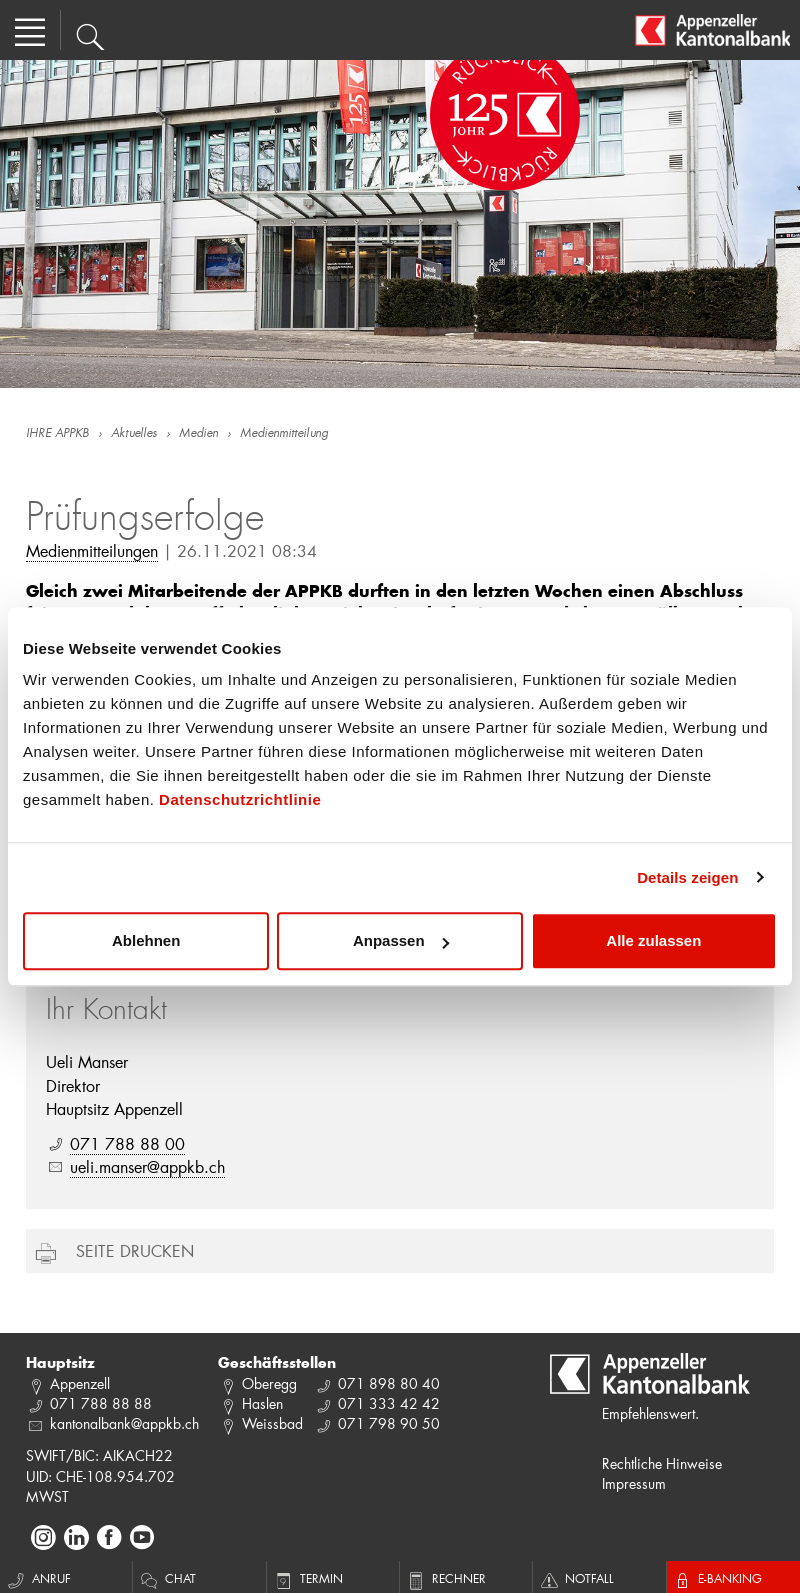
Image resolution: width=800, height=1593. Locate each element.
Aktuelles (134, 434)
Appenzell (80, 1383)
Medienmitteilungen (92, 550)
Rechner (445, 1578)
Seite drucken (135, 1250)
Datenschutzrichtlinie (240, 799)
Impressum (634, 1483)
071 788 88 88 (101, 1403)
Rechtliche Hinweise (662, 1463)
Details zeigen (687, 877)
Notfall (576, 1578)
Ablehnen (146, 940)
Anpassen (401, 940)
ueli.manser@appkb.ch (147, 1166)
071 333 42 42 (389, 1403)
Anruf (38, 1578)
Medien (198, 434)
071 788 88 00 (127, 1143)
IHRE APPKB (57, 434)
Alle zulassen (653, 940)
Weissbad (272, 1423)
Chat (167, 1578)
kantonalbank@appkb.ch (124, 1423)
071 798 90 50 (389, 1423)
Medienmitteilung (284, 434)
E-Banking (717, 1578)
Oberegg (269, 1383)
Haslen (262, 1403)
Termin (307, 1578)
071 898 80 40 (389, 1383)
